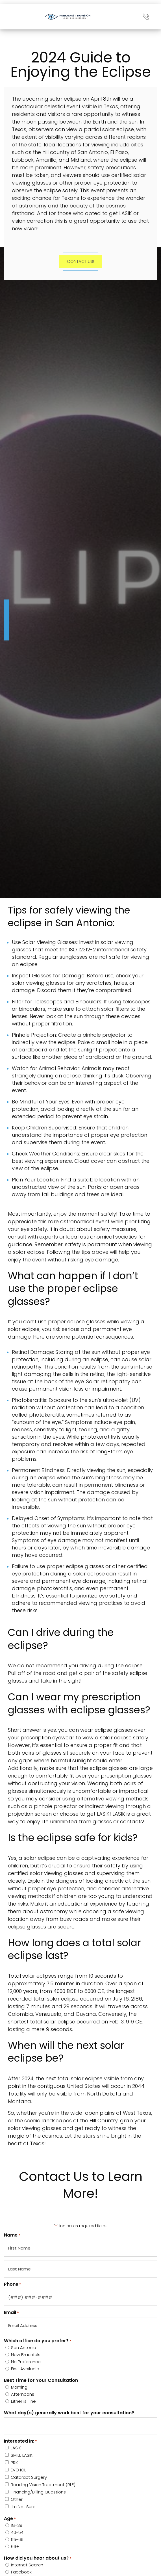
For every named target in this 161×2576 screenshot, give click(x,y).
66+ (15, 2546)
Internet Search (27, 2565)
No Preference (26, 2361)
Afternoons (22, 2394)
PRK (14, 2462)
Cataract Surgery (29, 2477)
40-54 (17, 2532)
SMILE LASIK (21, 2455)
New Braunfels (25, 2354)
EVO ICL (18, 2470)
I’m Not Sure (23, 2506)
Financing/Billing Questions (38, 2492)
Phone (12, 2284)
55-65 (17, 2539)
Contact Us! (80, 261)
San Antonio (23, 2347)
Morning (19, 2387)
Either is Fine (23, 2401)
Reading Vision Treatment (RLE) (43, 2484)
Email (11, 2312)
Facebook (21, 2572)
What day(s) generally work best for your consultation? (69, 2413)
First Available (25, 2369)
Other (17, 2499)
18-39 (16, 2525)
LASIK (16, 2448)
